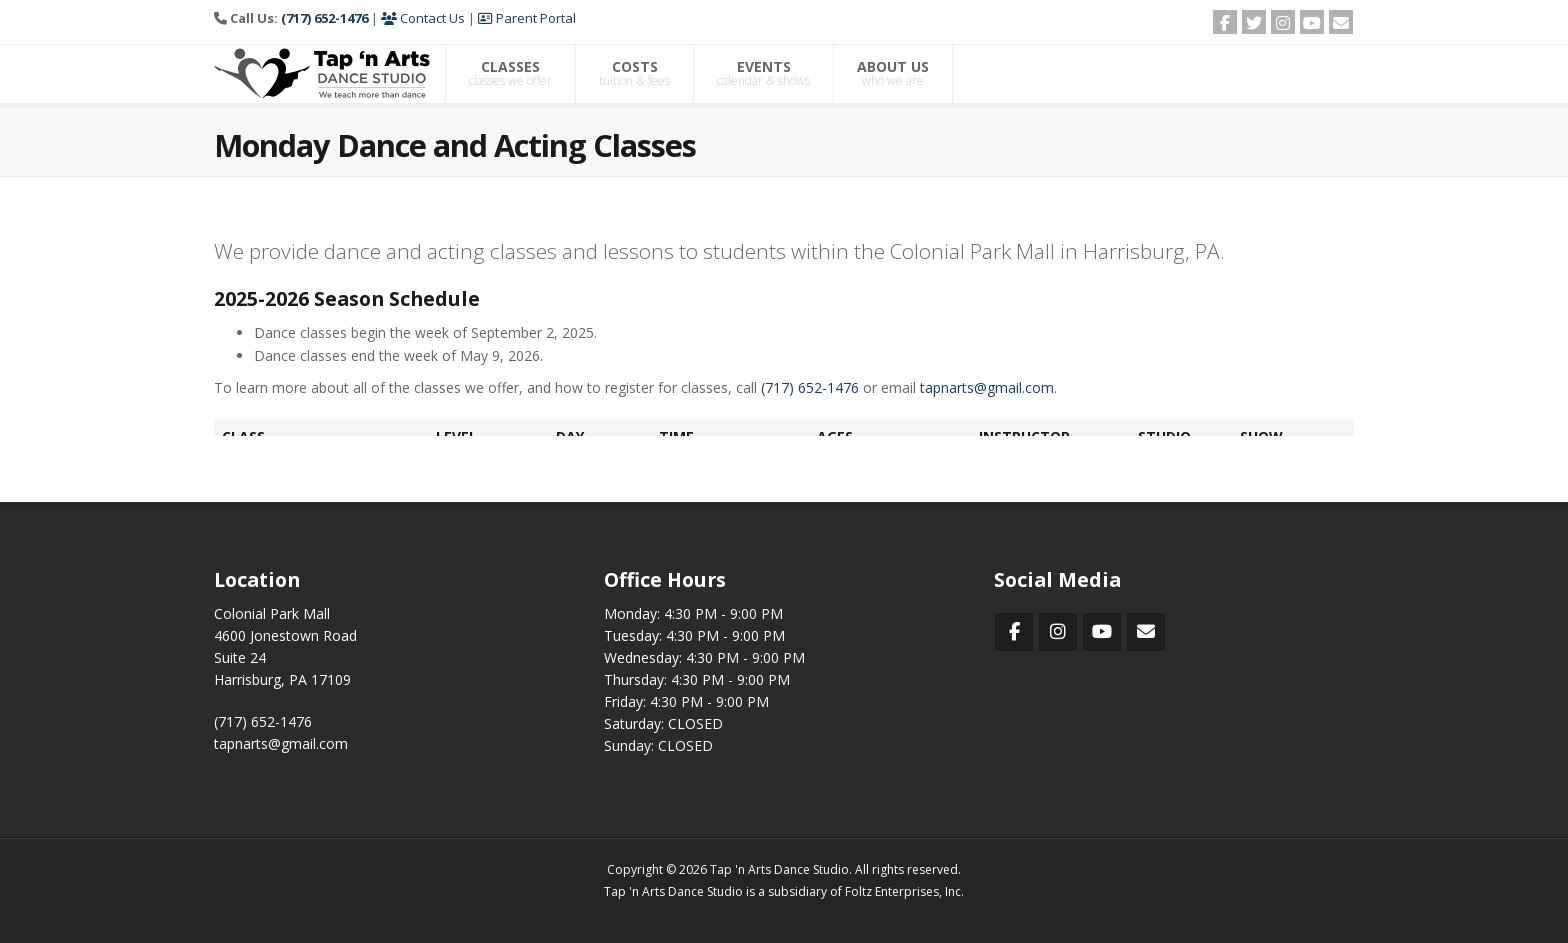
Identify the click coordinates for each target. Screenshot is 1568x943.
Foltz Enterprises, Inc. (904, 891)
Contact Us (423, 18)
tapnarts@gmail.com (281, 743)
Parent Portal (527, 18)
